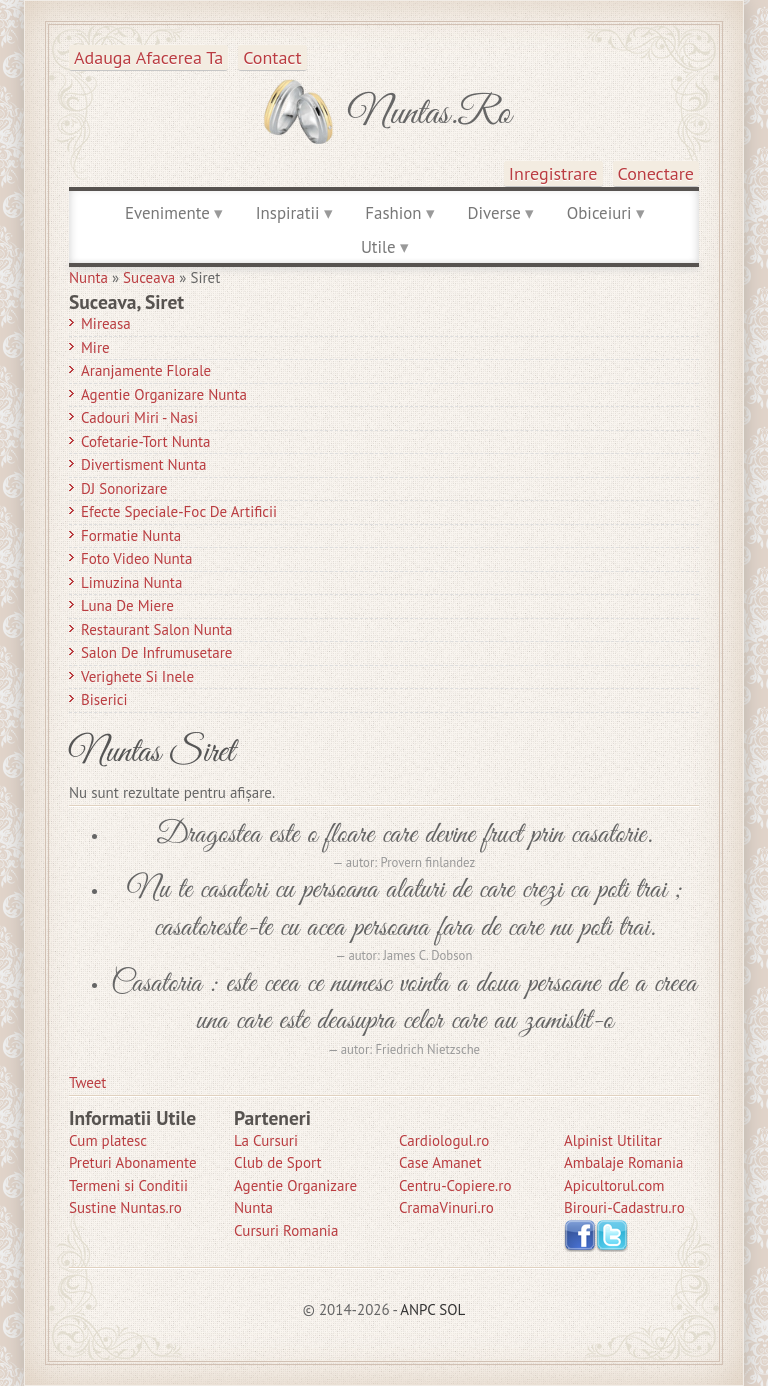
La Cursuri (266, 1140)
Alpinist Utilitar (613, 1140)
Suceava (149, 277)
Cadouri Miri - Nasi (139, 417)
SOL (452, 1309)
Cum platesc (108, 1140)
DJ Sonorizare (124, 488)
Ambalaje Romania (623, 1162)
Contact (272, 57)
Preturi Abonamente (133, 1162)
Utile (378, 247)
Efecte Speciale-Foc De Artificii (179, 511)
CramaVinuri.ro (446, 1207)
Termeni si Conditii (128, 1185)
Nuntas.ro (429, 114)
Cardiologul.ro (444, 1140)
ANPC (417, 1309)
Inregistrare (553, 173)
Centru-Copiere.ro (455, 1185)
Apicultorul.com (614, 1185)
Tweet (87, 1082)
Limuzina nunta (131, 582)
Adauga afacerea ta (148, 57)
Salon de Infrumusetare (156, 652)
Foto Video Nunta (136, 558)
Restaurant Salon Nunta (157, 629)
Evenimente (167, 213)
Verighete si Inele (137, 676)
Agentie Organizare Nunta (164, 394)
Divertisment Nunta (144, 464)
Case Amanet (440, 1162)
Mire (95, 347)
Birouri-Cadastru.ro (624, 1207)
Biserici (104, 699)
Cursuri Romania (286, 1230)
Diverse (493, 213)
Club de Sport (278, 1162)
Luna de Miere (127, 605)
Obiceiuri (599, 213)
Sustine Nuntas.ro (125, 1207)
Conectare (656, 173)
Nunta (88, 277)
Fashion (393, 213)
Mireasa (106, 323)
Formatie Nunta (131, 535)
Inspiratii (288, 213)
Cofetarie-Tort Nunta (146, 441)
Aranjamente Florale (146, 370)
